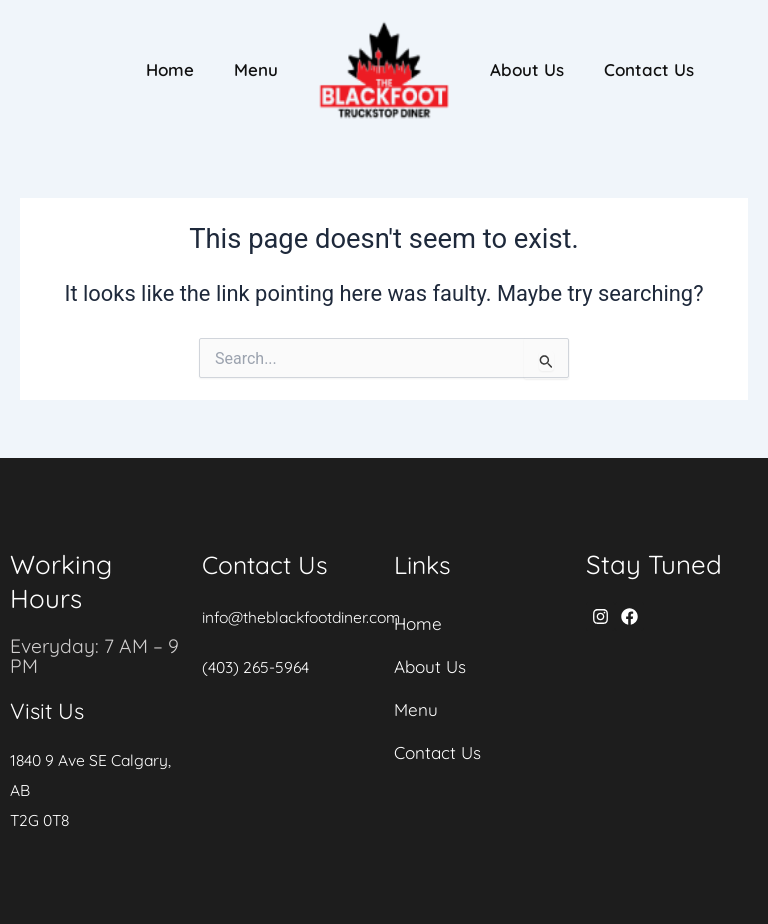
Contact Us (649, 69)
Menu (256, 69)
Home (170, 69)
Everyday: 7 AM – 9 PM (96, 655)
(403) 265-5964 (257, 667)
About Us (527, 69)
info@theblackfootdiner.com (306, 617)
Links (424, 564)
